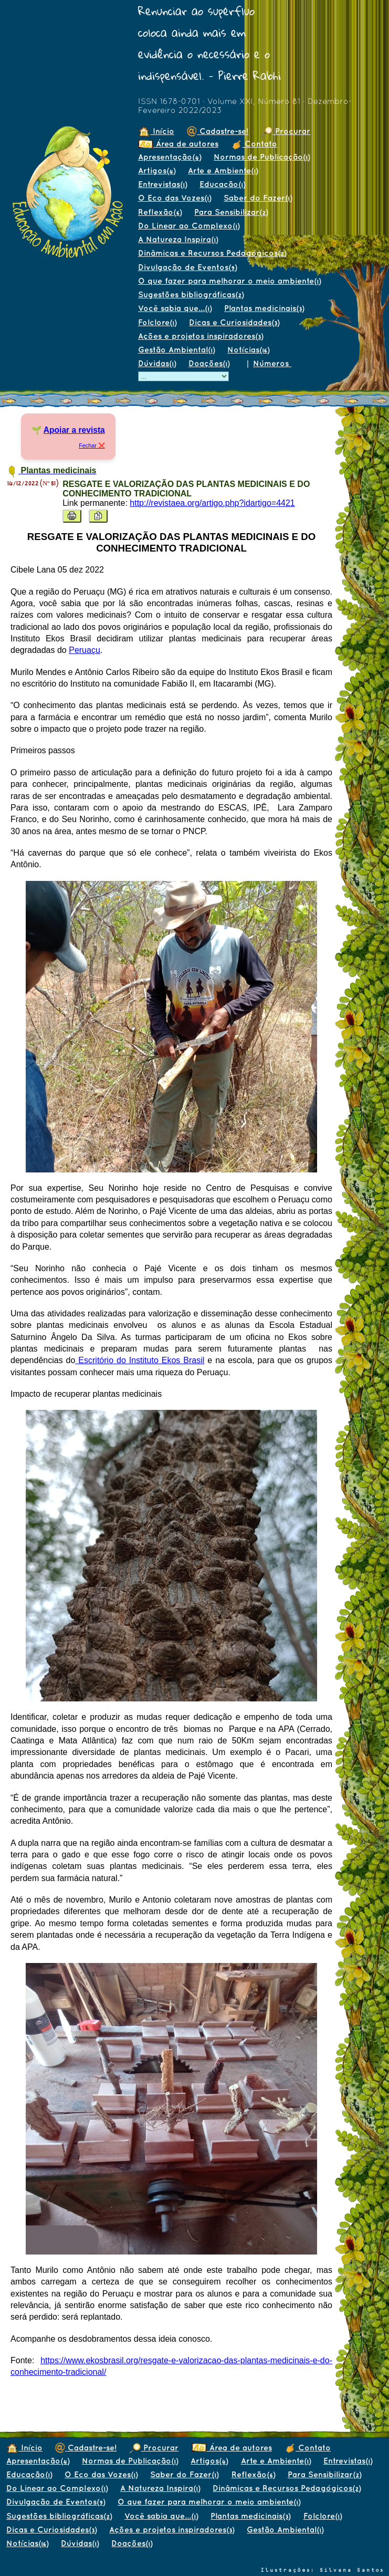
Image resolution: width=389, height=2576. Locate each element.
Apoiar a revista (74, 429)
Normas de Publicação (262, 156)
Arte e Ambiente (223, 170)
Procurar (285, 131)
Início (156, 131)
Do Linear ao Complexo (188, 225)
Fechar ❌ (92, 445)
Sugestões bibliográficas (191, 294)
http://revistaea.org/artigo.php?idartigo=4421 (212, 502)
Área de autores (178, 143)
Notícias (248, 349)
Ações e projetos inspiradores (200, 335)
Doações (208, 363)
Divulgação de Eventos (187, 267)
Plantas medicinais (264, 308)
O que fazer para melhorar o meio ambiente (229, 280)
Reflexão (160, 211)
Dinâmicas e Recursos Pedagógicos (212, 252)
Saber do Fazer (258, 197)
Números (272, 363)
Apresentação (169, 156)
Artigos (156, 170)
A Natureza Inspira (178, 239)
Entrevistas (162, 184)
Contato (254, 143)
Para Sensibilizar (231, 211)
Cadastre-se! (217, 131)
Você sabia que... (175, 308)
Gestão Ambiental (176, 349)
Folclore (157, 322)
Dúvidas (157, 363)
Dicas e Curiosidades (234, 322)
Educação (222, 184)
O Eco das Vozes (174, 197)
